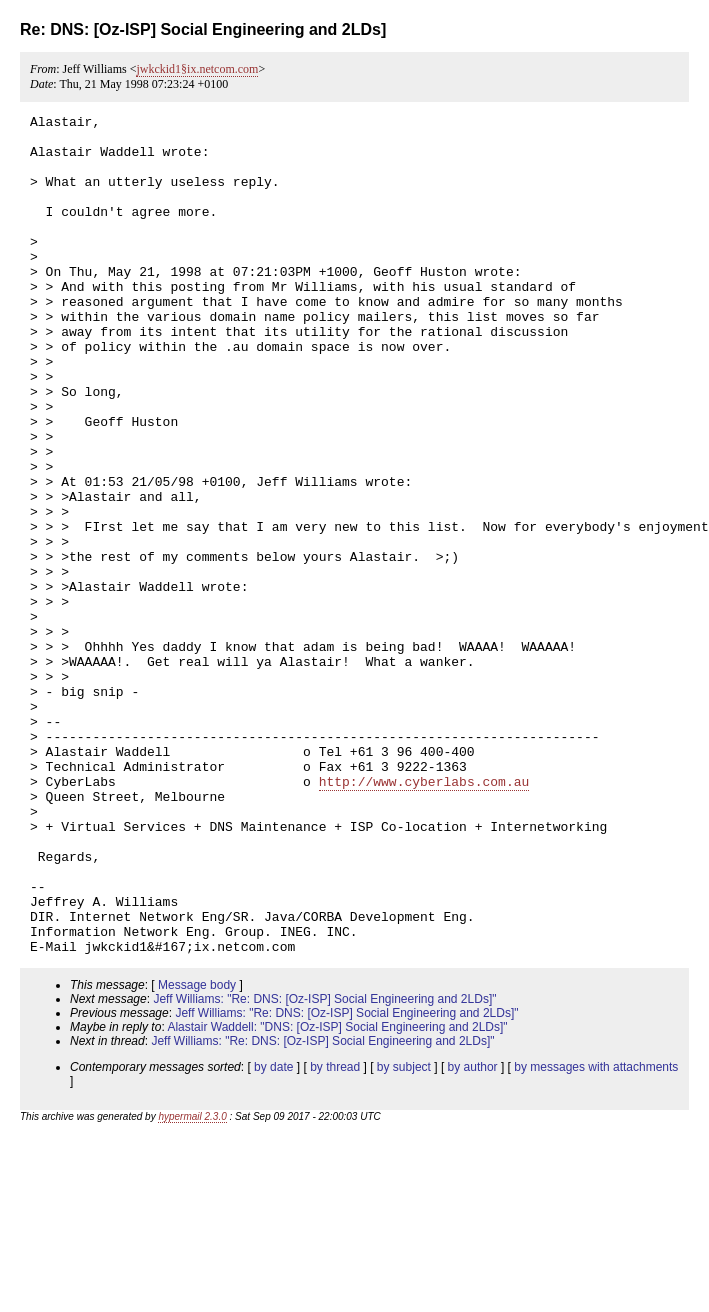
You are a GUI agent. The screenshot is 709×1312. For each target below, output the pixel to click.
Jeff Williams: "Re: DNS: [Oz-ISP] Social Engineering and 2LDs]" (324, 1167)
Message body (197, 1153)
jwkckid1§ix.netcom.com (197, 69)
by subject (404, 1235)
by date (273, 1235)
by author (473, 1235)
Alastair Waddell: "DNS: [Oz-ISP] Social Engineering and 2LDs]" (337, 1195)
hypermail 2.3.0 (192, 1284)
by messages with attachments (596, 1235)
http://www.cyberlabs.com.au (424, 916)
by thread (335, 1235)
